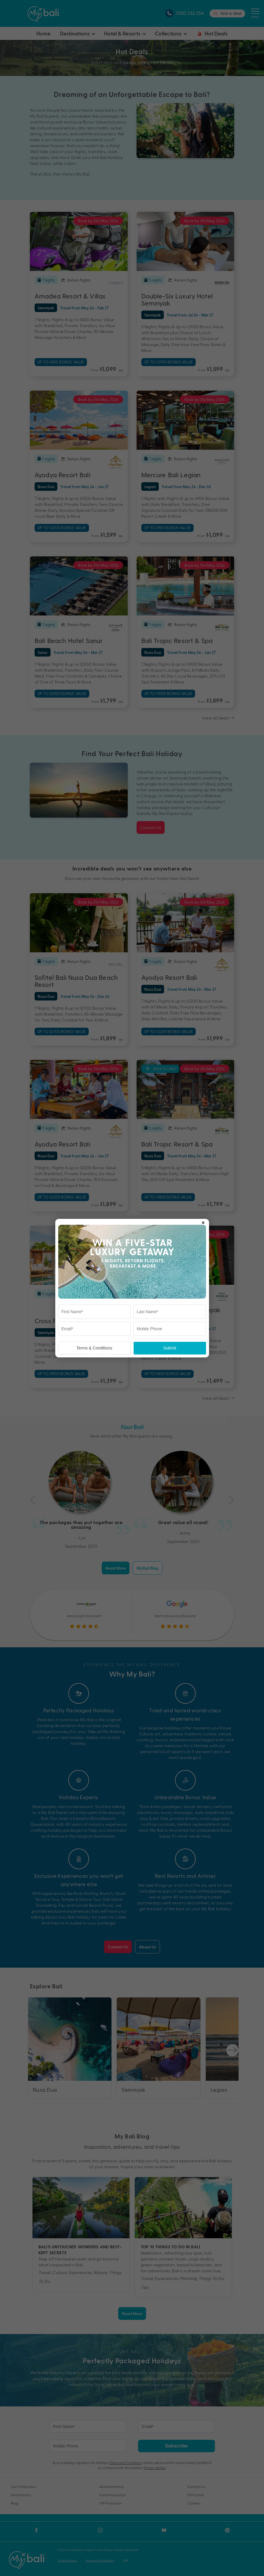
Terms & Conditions (94, 1348)
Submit (169, 1348)
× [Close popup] (203, 1221)
